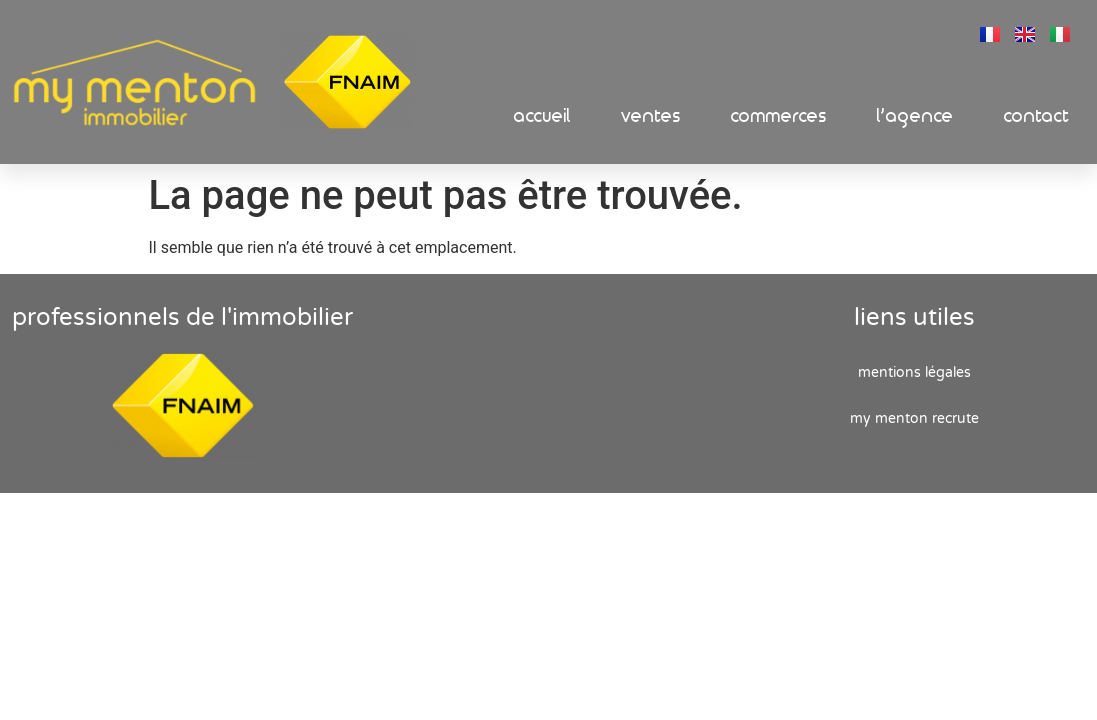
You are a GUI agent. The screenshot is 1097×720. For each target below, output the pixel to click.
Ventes (651, 116)
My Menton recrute (914, 418)
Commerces (779, 116)
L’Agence (915, 116)
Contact (1037, 116)
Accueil (542, 116)
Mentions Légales (914, 372)
